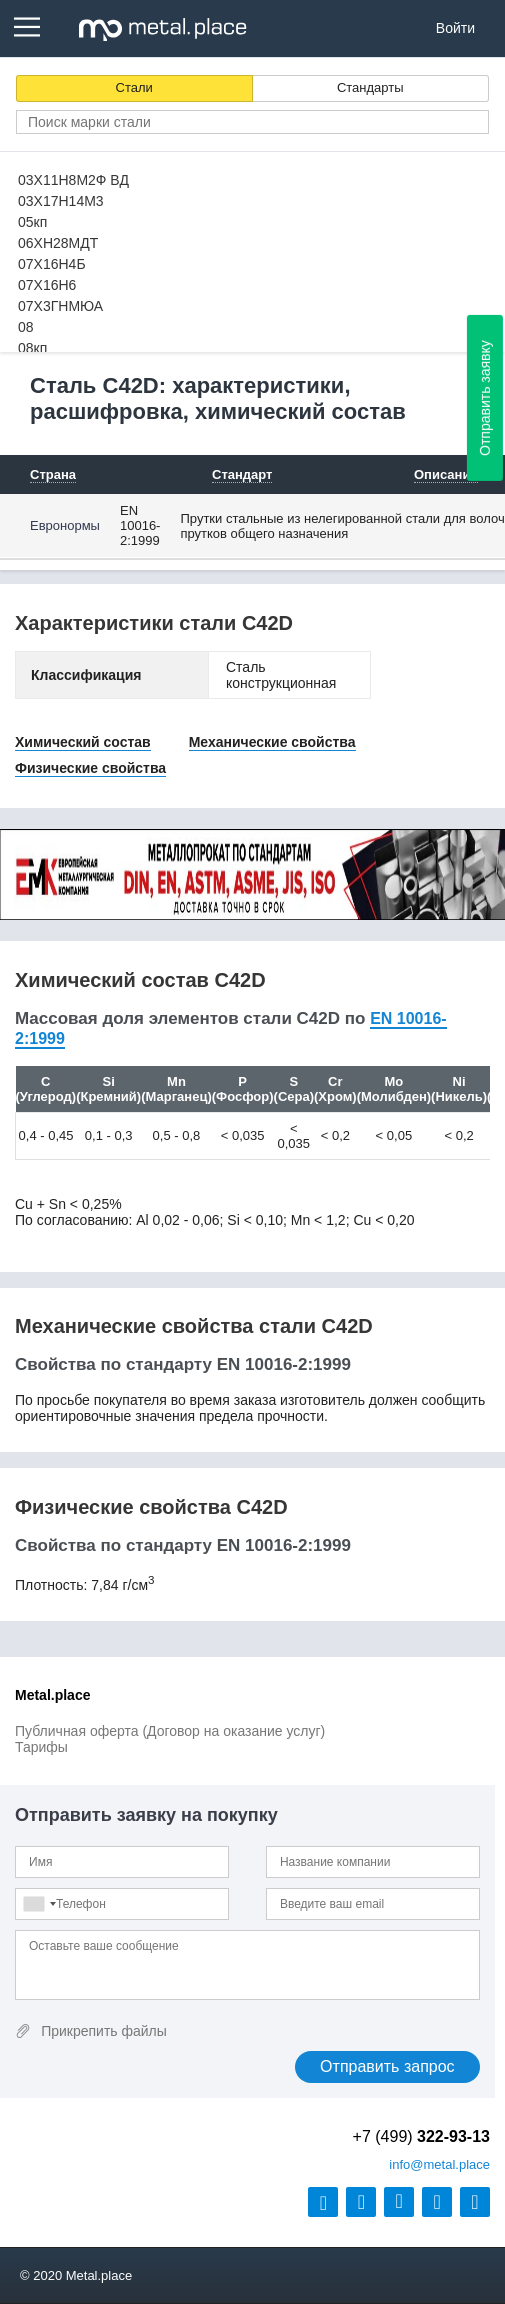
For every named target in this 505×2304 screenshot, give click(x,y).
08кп (32, 348)
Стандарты (370, 87)
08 (26, 327)
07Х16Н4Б (52, 264)
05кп (32, 222)
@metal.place (439, 2164)
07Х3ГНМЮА (60, 306)
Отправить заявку (485, 398)
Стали (134, 87)
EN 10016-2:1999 (140, 525)
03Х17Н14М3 (61, 201)
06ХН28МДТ (58, 243)
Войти (455, 28)
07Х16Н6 (47, 285)
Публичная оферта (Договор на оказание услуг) (170, 1731)
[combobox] (39, 1904)
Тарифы (41, 1747)
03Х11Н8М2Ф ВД (73, 180)
